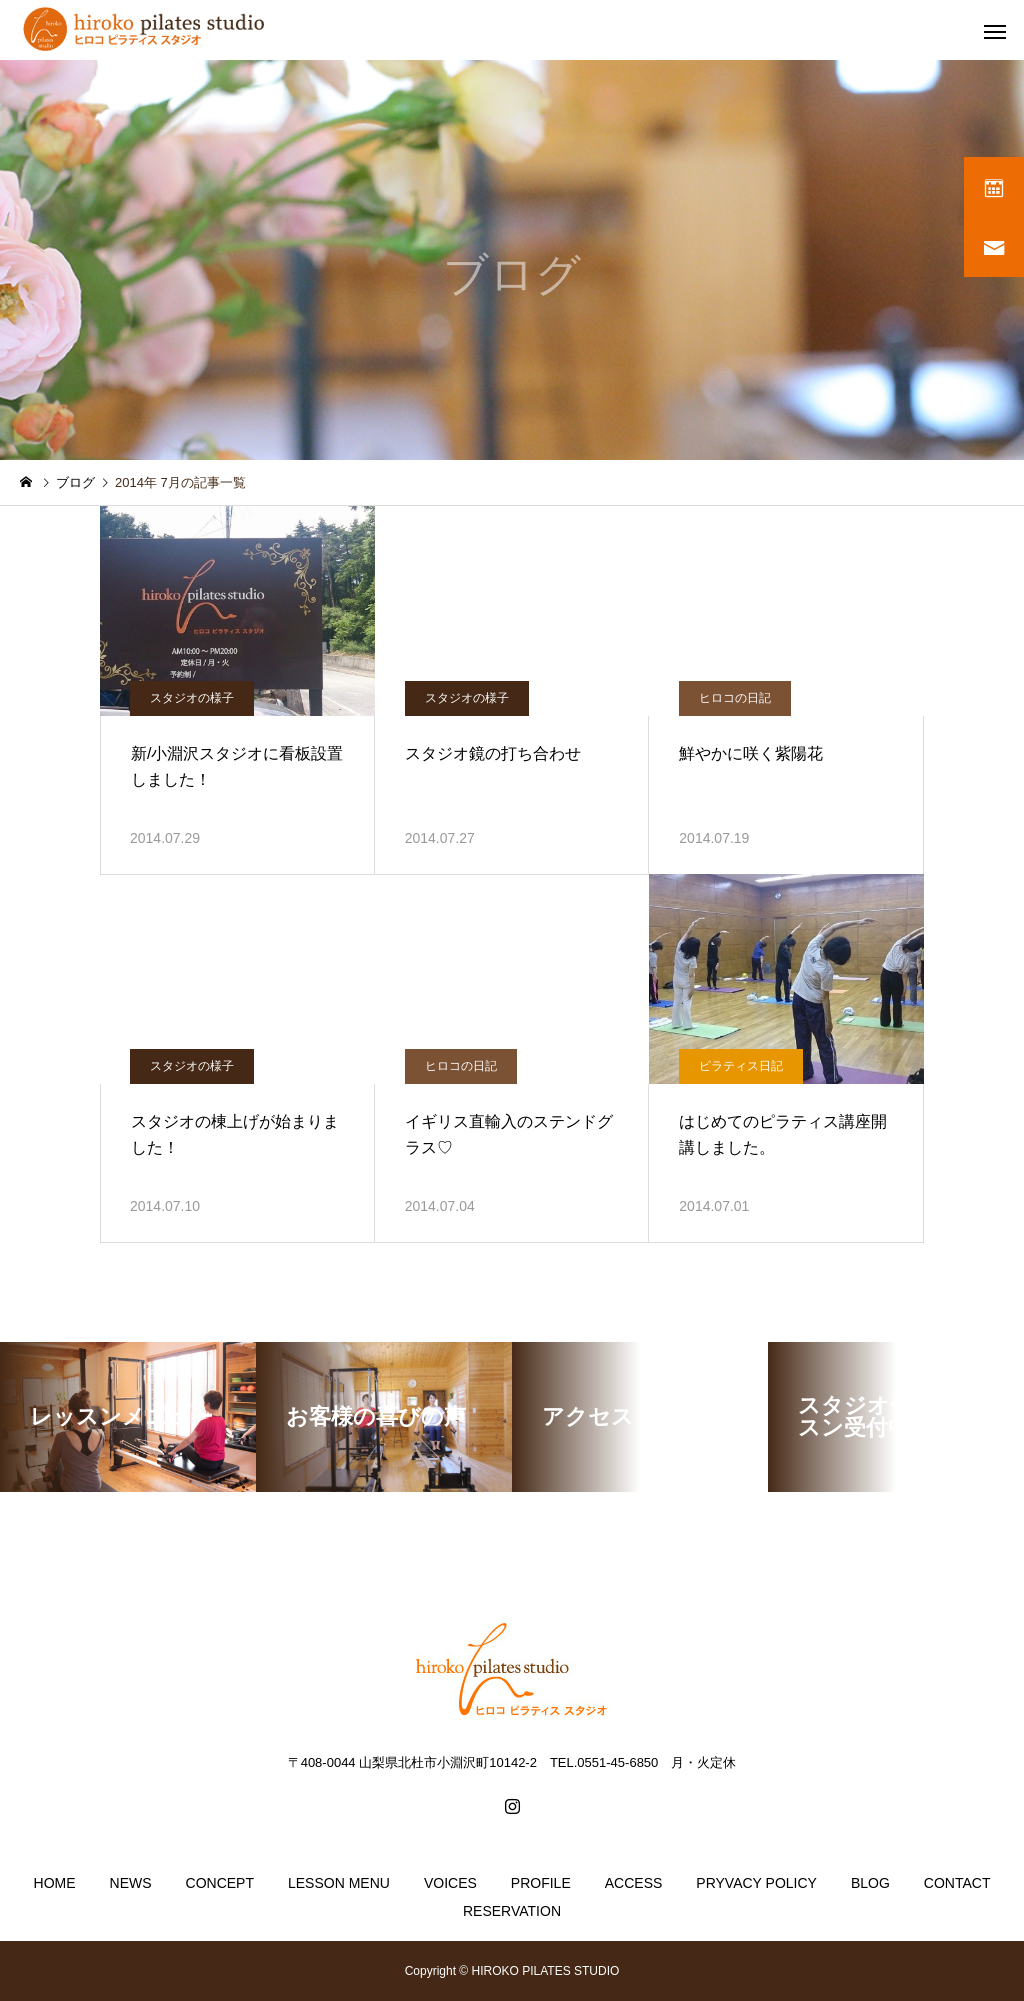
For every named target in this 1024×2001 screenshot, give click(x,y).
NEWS (131, 1883)
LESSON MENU (339, 1883)
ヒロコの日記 (735, 698)
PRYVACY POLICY (756, 1883)
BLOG (870, 1883)
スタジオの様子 (192, 698)
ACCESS (634, 1883)
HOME (55, 1883)
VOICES (450, 1883)
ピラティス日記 (741, 1066)
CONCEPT (220, 1883)
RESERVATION (512, 1911)
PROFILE (541, 1883)
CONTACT (957, 1883)
